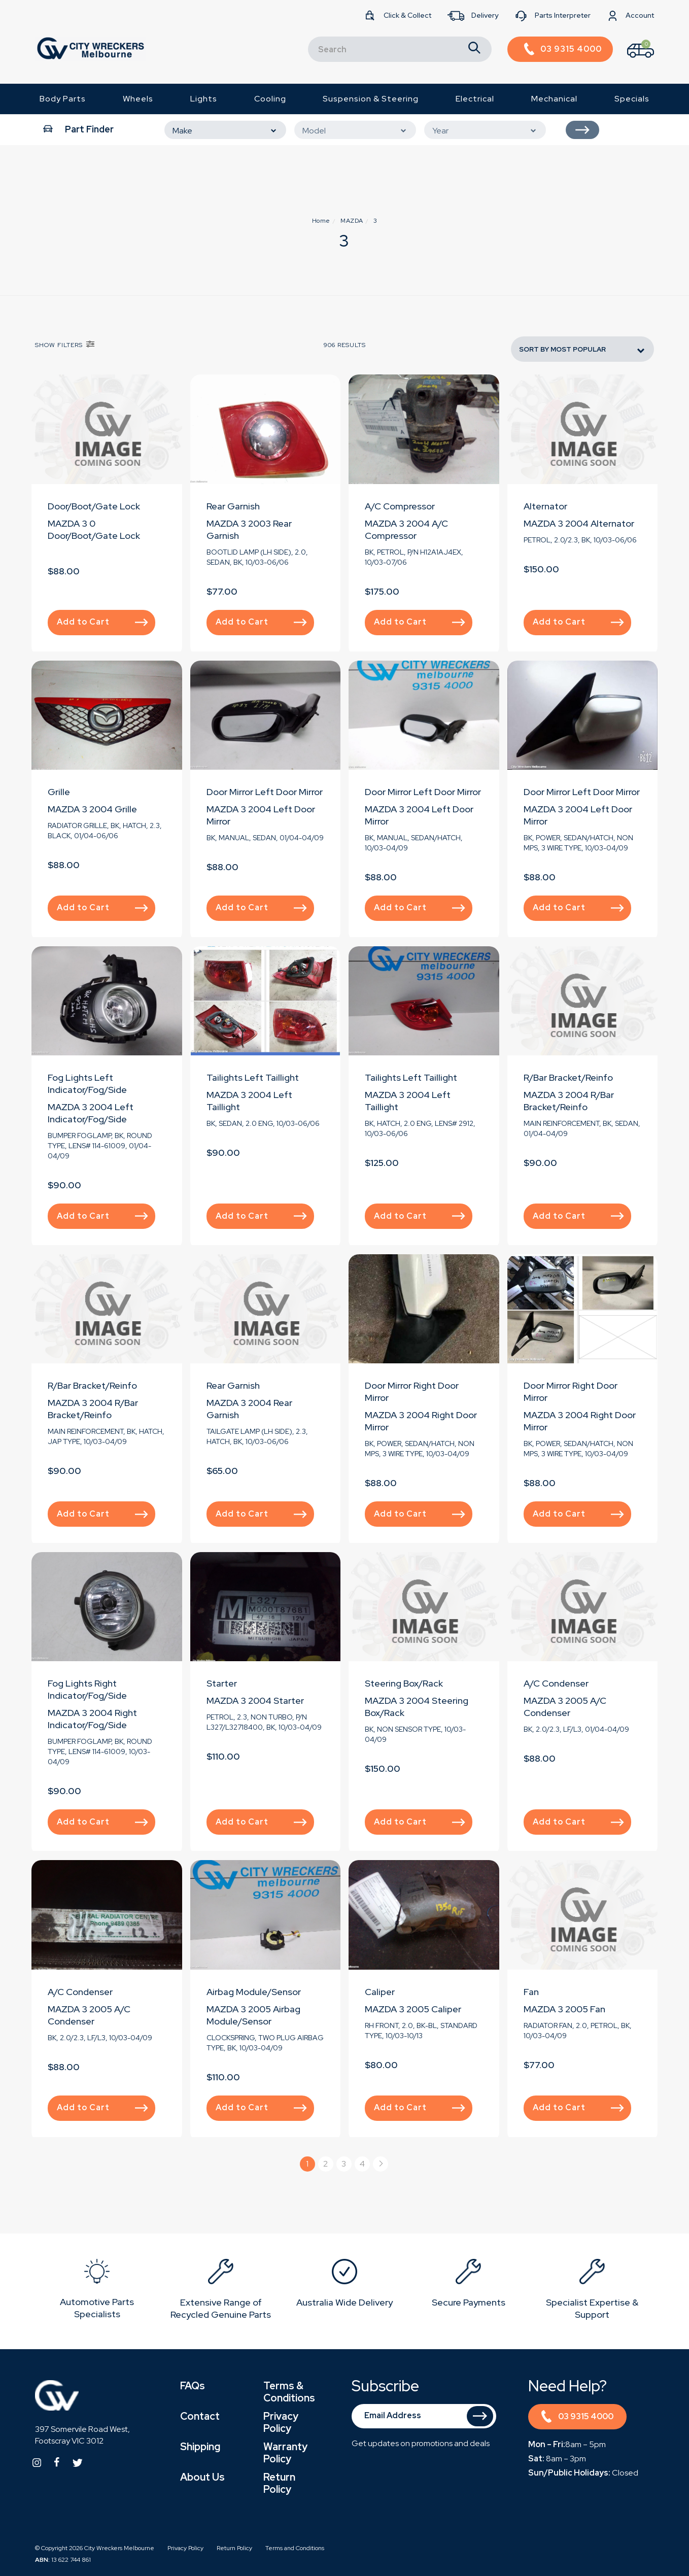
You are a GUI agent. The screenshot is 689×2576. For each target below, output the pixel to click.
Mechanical (554, 98)
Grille (59, 792)
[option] (97, 2291)
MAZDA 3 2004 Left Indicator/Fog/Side (90, 1113)
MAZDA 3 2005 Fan (564, 2009)
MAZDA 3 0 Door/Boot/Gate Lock (94, 529)
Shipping (200, 2446)
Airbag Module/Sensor (253, 1992)
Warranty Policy (285, 2452)
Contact (200, 2416)
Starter (221, 1683)
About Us (202, 2477)
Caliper (380, 1992)
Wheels (138, 98)
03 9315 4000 (577, 2418)
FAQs (192, 2385)
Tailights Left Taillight (252, 1077)
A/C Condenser (556, 1683)
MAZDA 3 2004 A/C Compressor (406, 529)
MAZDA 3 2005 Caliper (413, 2009)
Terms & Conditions (289, 2392)
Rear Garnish (233, 506)
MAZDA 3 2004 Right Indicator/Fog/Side (92, 1719)
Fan (531, 1992)
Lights (203, 98)
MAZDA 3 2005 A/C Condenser (565, 1707)
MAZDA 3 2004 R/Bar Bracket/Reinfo (569, 1101)
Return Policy (279, 2483)
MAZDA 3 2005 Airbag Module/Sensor (253, 2015)
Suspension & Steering (371, 98)
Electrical (475, 98)
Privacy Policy (280, 2422)
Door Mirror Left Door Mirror (264, 792)
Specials (631, 98)
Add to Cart (102, 621)
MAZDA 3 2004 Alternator (579, 523)
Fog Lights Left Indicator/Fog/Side (87, 1083)
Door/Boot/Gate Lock (94, 506)
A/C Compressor (400, 506)
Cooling (270, 98)
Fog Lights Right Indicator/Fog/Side (87, 1689)
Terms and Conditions (294, 2548)
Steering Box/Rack (404, 1683)
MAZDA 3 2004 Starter (255, 1700)
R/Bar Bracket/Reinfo (568, 1077)
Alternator (545, 506)
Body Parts (63, 98)
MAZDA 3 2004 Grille (92, 809)
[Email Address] (424, 2416)
